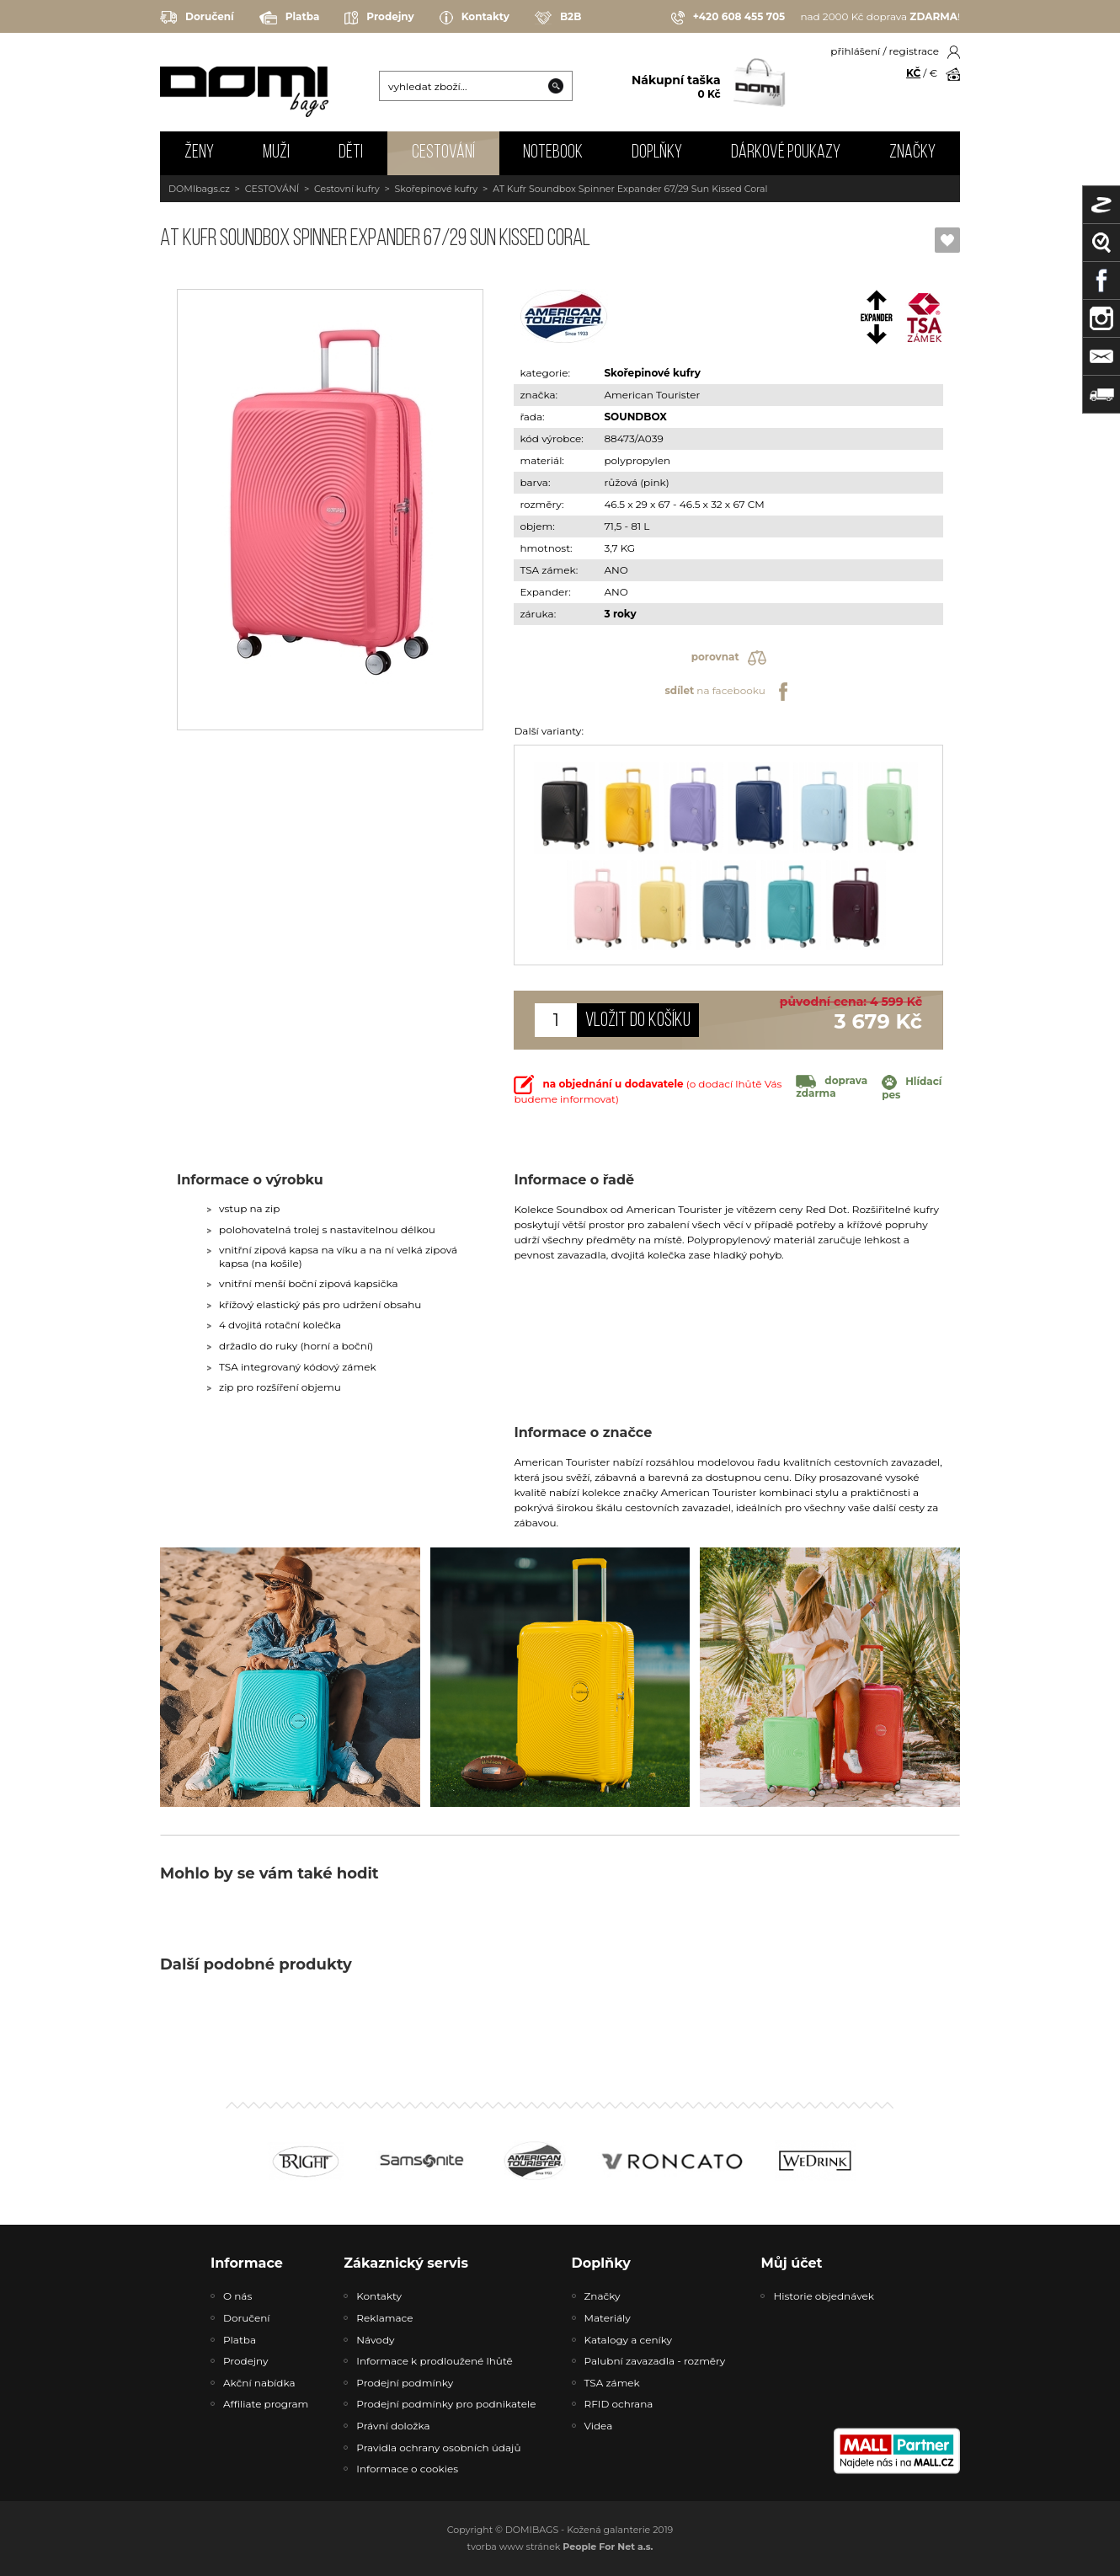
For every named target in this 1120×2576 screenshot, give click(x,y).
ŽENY (199, 153)
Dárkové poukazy (785, 153)
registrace (914, 51)
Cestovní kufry (347, 189)
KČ (913, 73)
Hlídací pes (911, 1088)
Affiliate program (265, 2403)
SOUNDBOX (635, 416)
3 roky (620, 613)
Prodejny (378, 17)
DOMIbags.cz (199, 189)
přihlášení (855, 51)
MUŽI (276, 153)
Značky (912, 153)
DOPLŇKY (657, 153)
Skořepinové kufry (436, 189)
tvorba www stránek (560, 2546)
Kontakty (474, 17)
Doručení (197, 17)
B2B (558, 17)
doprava (831, 1086)
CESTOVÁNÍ (443, 153)
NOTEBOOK (553, 153)
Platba (289, 17)
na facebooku (728, 691)
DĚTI (351, 153)
